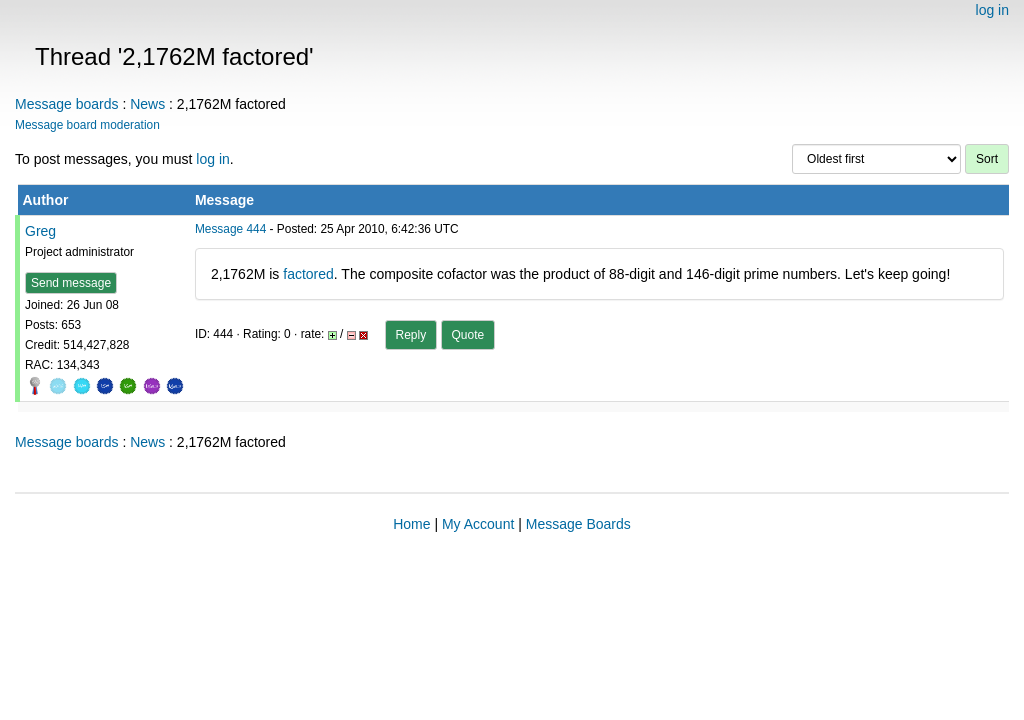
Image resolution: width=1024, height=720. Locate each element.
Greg (40, 231)
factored (308, 274)
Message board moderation (87, 125)
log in (992, 10)
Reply (411, 335)
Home (411, 524)
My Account (478, 524)
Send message (71, 283)
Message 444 (230, 229)
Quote (468, 335)
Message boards (67, 104)
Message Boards (578, 524)
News (147, 104)
